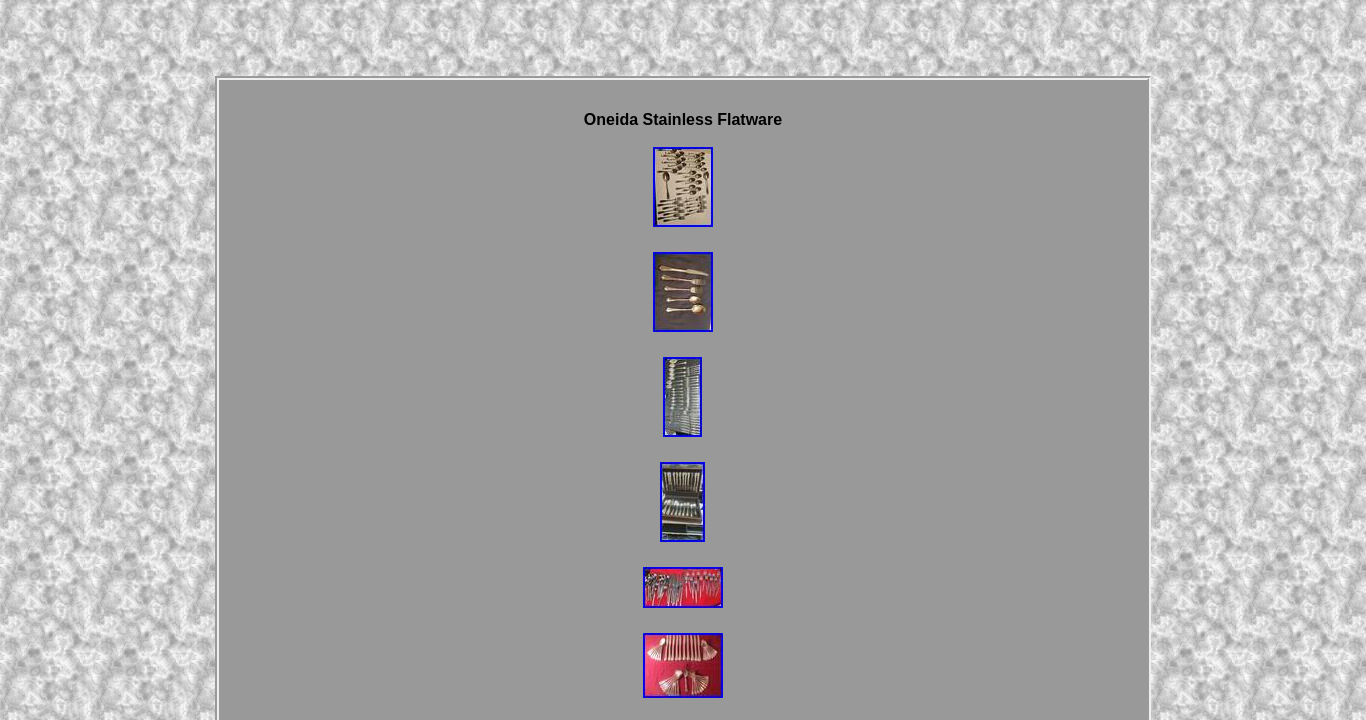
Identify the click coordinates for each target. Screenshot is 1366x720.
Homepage (487, 507)
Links (543, 507)
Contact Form (608, 507)
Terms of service (849, 507)
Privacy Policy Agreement (725, 507)
